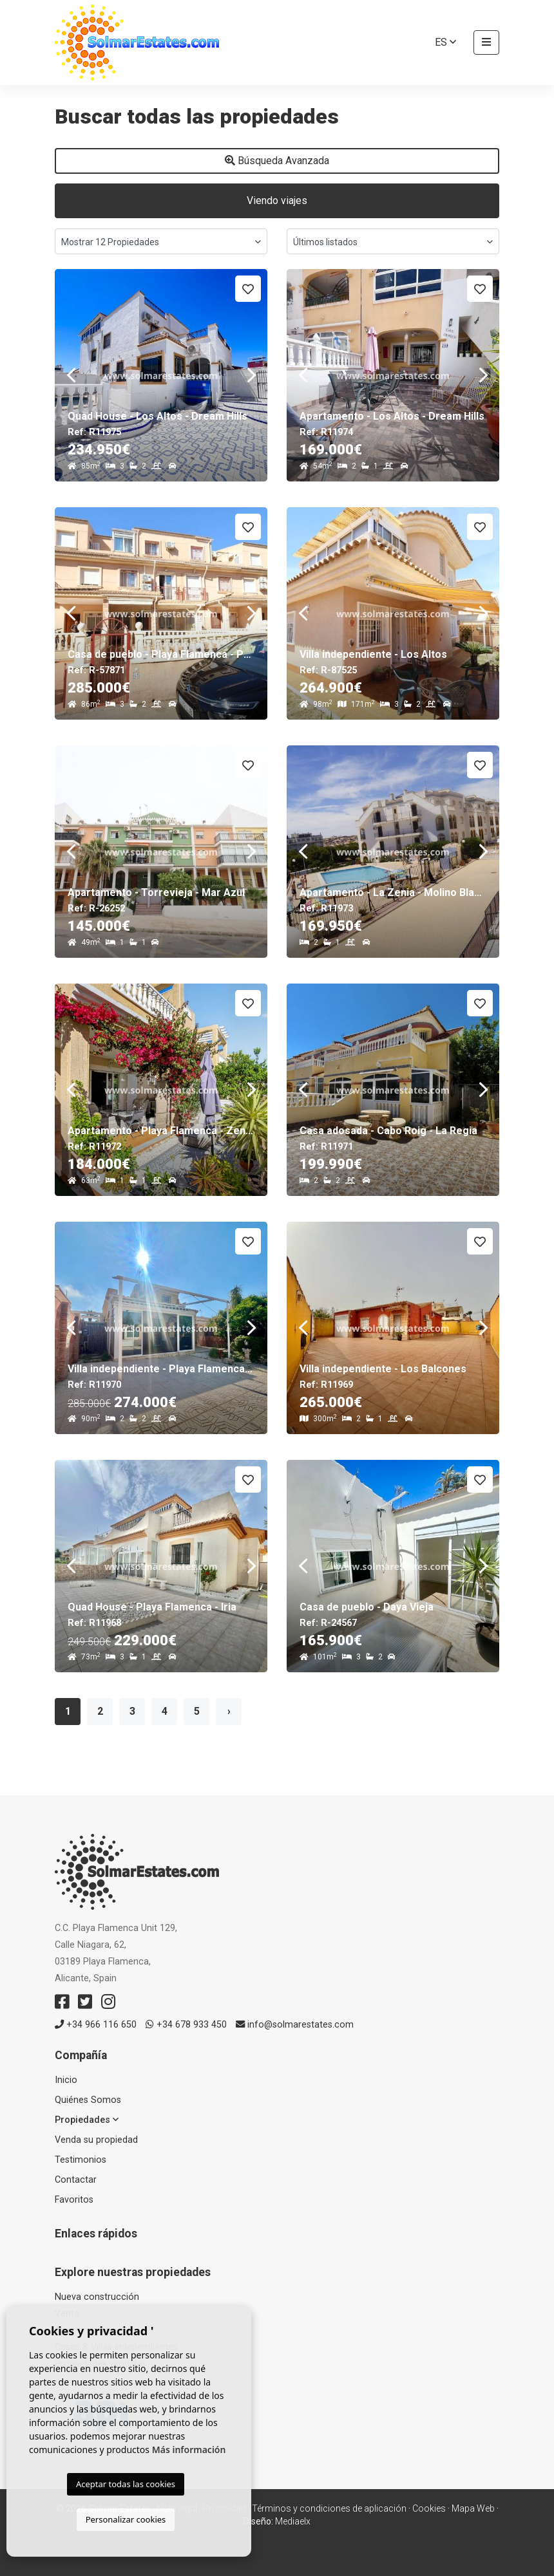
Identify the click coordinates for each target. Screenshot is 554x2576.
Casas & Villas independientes (116, 2347)
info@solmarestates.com (295, 2024)
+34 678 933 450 (186, 2024)
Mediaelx (292, 2521)
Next (251, 375)
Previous (71, 375)
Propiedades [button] (87, 2119)
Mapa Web (473, 2508)
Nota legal (177, 2508)
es (445, 42)
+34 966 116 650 (96, 2024)
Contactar (76, 2179)
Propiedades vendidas (100, 2363)
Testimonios (80, 2159)
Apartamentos (85, 2330)
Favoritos (74, 2199)
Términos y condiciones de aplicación (329, 2508)
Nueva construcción (97, 2296)
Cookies (429, 2508)
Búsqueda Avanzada (277, 160)
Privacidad (224, 2508)
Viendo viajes (277, 200)
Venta (67, 2313)
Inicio (66, 2080)
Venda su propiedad (96, 2139)
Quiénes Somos (88, 2100)
